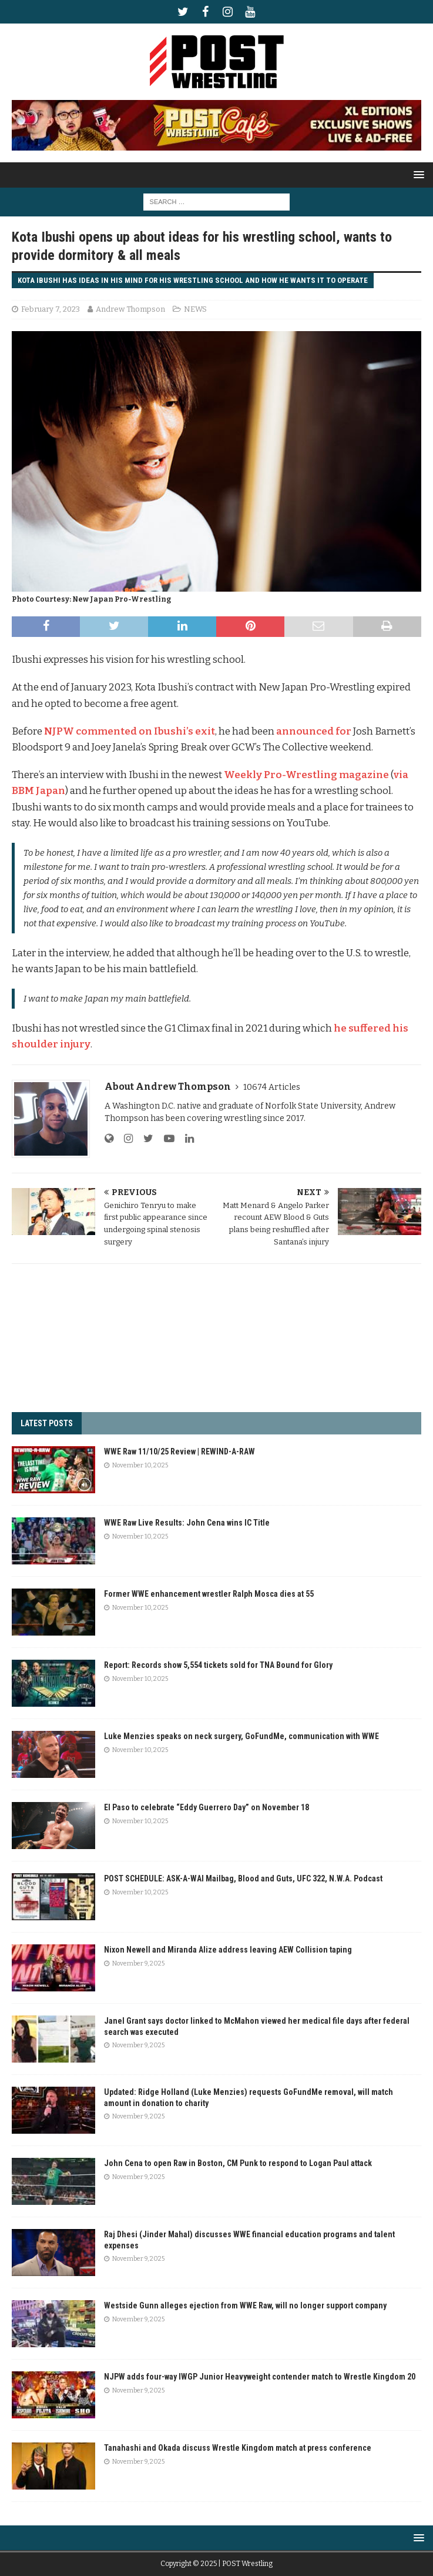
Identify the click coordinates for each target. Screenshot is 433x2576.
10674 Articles (271, 1087)
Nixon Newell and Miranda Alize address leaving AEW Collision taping (228, 1949)
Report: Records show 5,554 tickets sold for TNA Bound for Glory (218, 1665)
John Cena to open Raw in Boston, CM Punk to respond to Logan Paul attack (238, 2163)
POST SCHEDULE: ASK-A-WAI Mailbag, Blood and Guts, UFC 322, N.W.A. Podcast (243, 1878)
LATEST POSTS (47, 1423)
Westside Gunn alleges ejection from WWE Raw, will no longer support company (245, 2305)
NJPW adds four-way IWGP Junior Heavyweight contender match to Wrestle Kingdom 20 (259, 2376)
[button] (417, 174)
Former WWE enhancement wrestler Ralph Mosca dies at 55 (209, 1594)
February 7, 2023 (50, 309)
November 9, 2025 (138, 1963)
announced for (313, 731)
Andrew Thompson (130, 309)
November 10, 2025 (140, 1465)
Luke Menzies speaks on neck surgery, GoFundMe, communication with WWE (241, 1736)
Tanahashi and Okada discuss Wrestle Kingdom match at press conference (237, 2447)
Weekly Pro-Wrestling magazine (306, 775)
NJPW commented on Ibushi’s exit (129, 731)
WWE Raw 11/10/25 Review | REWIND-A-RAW (179, 1451)
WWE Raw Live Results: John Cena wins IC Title (187, 1522)
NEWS (195, 309)
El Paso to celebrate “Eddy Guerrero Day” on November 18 (206, 1807)
